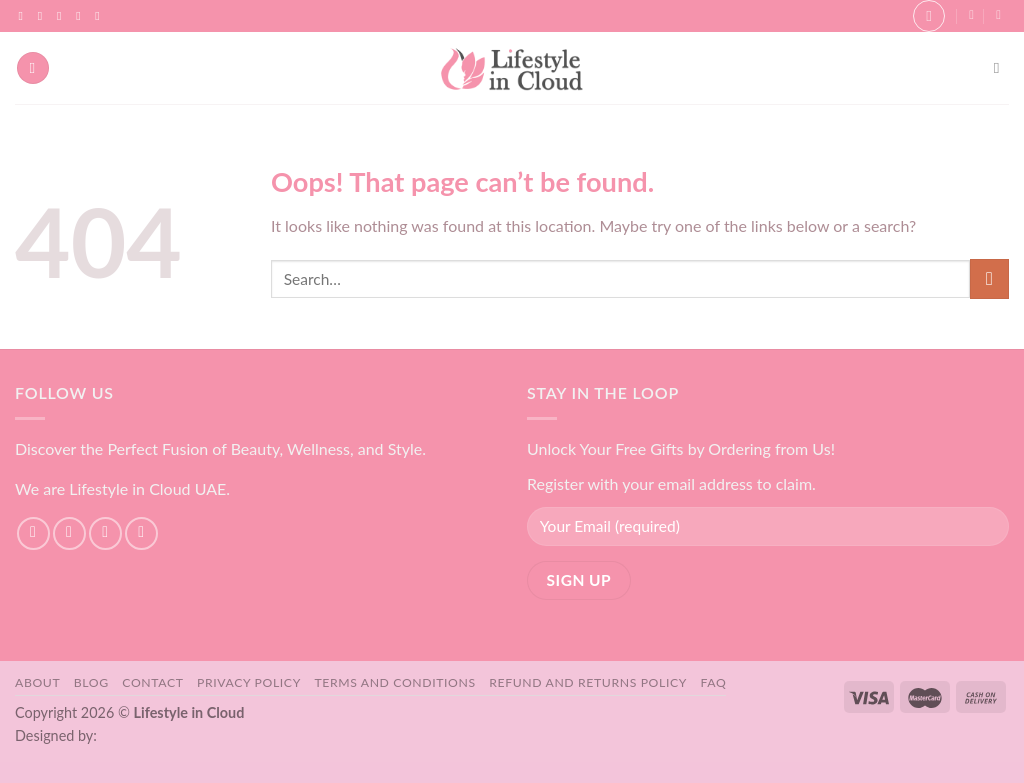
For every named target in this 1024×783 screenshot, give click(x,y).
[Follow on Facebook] (25, 16)
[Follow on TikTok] (63, 16)
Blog (91, 682)
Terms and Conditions (394, 682)
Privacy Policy (249, 682)
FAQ (714, 682)
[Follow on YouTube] (101, 16)
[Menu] (33, 68)
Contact (152, 682)
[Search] (1001, 68)
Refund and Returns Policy (588, 682)
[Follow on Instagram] (44, 16)
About (37, 682)
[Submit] (989, 278)
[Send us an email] (82, 16)
